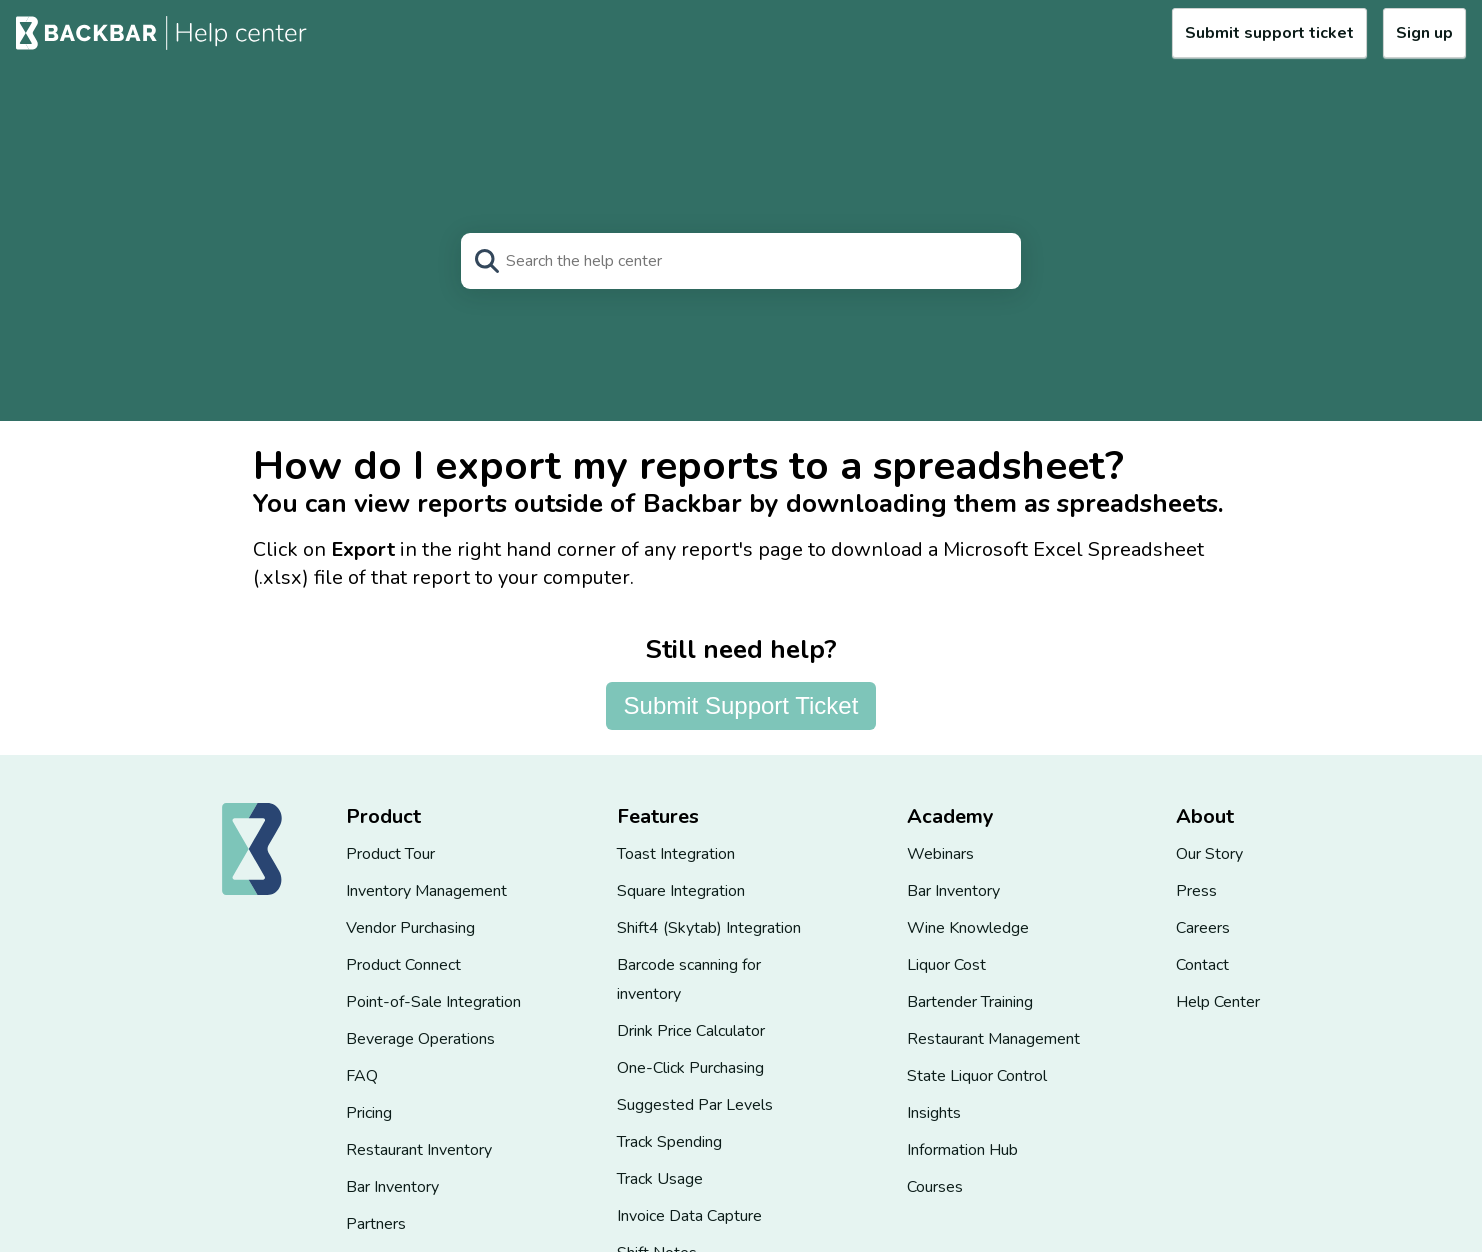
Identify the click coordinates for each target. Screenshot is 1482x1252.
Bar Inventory (392, 1187)
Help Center (1218, 1002)
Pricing (369, 1113)
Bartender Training (970, 1002)
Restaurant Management (993, 1039)
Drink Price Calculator (691, 1031)
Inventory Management (426, 891)
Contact (1202, 965)
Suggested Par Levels (695, 1105)
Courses (935, 1187)
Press (1196, 891)
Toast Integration (676, 854)
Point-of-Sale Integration (433, 1002)
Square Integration (681, 891)
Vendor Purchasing (410, 928)
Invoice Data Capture (689, 1216)
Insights (934, 1113)
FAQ (362, 1076)
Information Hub (962, 1150)
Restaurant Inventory (419, 1150)
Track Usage (660, 1179)
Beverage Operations (420, 1039)
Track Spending (669, 1142)
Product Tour (390, 854)
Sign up (1424, 33)
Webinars (940, 854)
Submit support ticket (1269, 33)
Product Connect (403, 965)
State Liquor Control (977, 1076)
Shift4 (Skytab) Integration (709, 928)
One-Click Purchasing (690, 1068)
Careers (1203, 928)
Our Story (1209, 854)
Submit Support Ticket (741, 705)
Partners (376, 1224)
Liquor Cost (946, 965)
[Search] (741, 261)
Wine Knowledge (968, 928)
